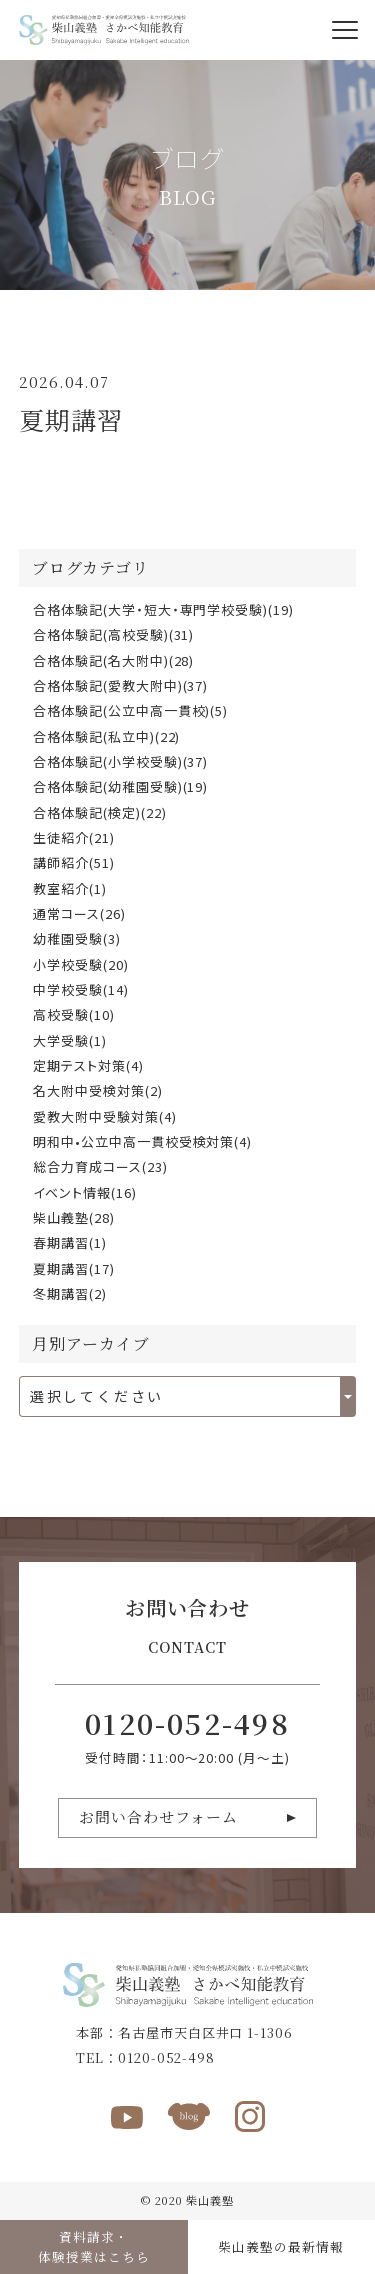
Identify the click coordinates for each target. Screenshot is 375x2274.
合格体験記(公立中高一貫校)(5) (131, 710)
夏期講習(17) (74, 1268)
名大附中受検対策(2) (98, 1090)
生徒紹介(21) (74, 837)
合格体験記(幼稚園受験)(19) (121, 786)
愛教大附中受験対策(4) (105, 1116)
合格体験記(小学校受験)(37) (121, 761)
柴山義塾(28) (74, 1217)
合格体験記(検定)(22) (100, 812)
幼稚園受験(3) (77, 938)
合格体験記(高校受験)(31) (114, 634)
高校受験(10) (74, 1014)
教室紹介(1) (70, 888)
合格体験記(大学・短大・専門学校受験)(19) (164, 609)
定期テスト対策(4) (88, 1065)
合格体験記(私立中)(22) (107, 736)
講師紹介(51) (74, 862)
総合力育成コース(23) (100, 1166)
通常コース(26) (79, 913)
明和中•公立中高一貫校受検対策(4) (143, 1141)
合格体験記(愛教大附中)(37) (121, 685)
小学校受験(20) (81, 964)
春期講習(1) (70, 1242)
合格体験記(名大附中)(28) (114, 660)
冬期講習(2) (70, 1293)
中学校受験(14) (81, 989)
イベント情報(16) (85, 1192)
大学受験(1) (70, 1040)
